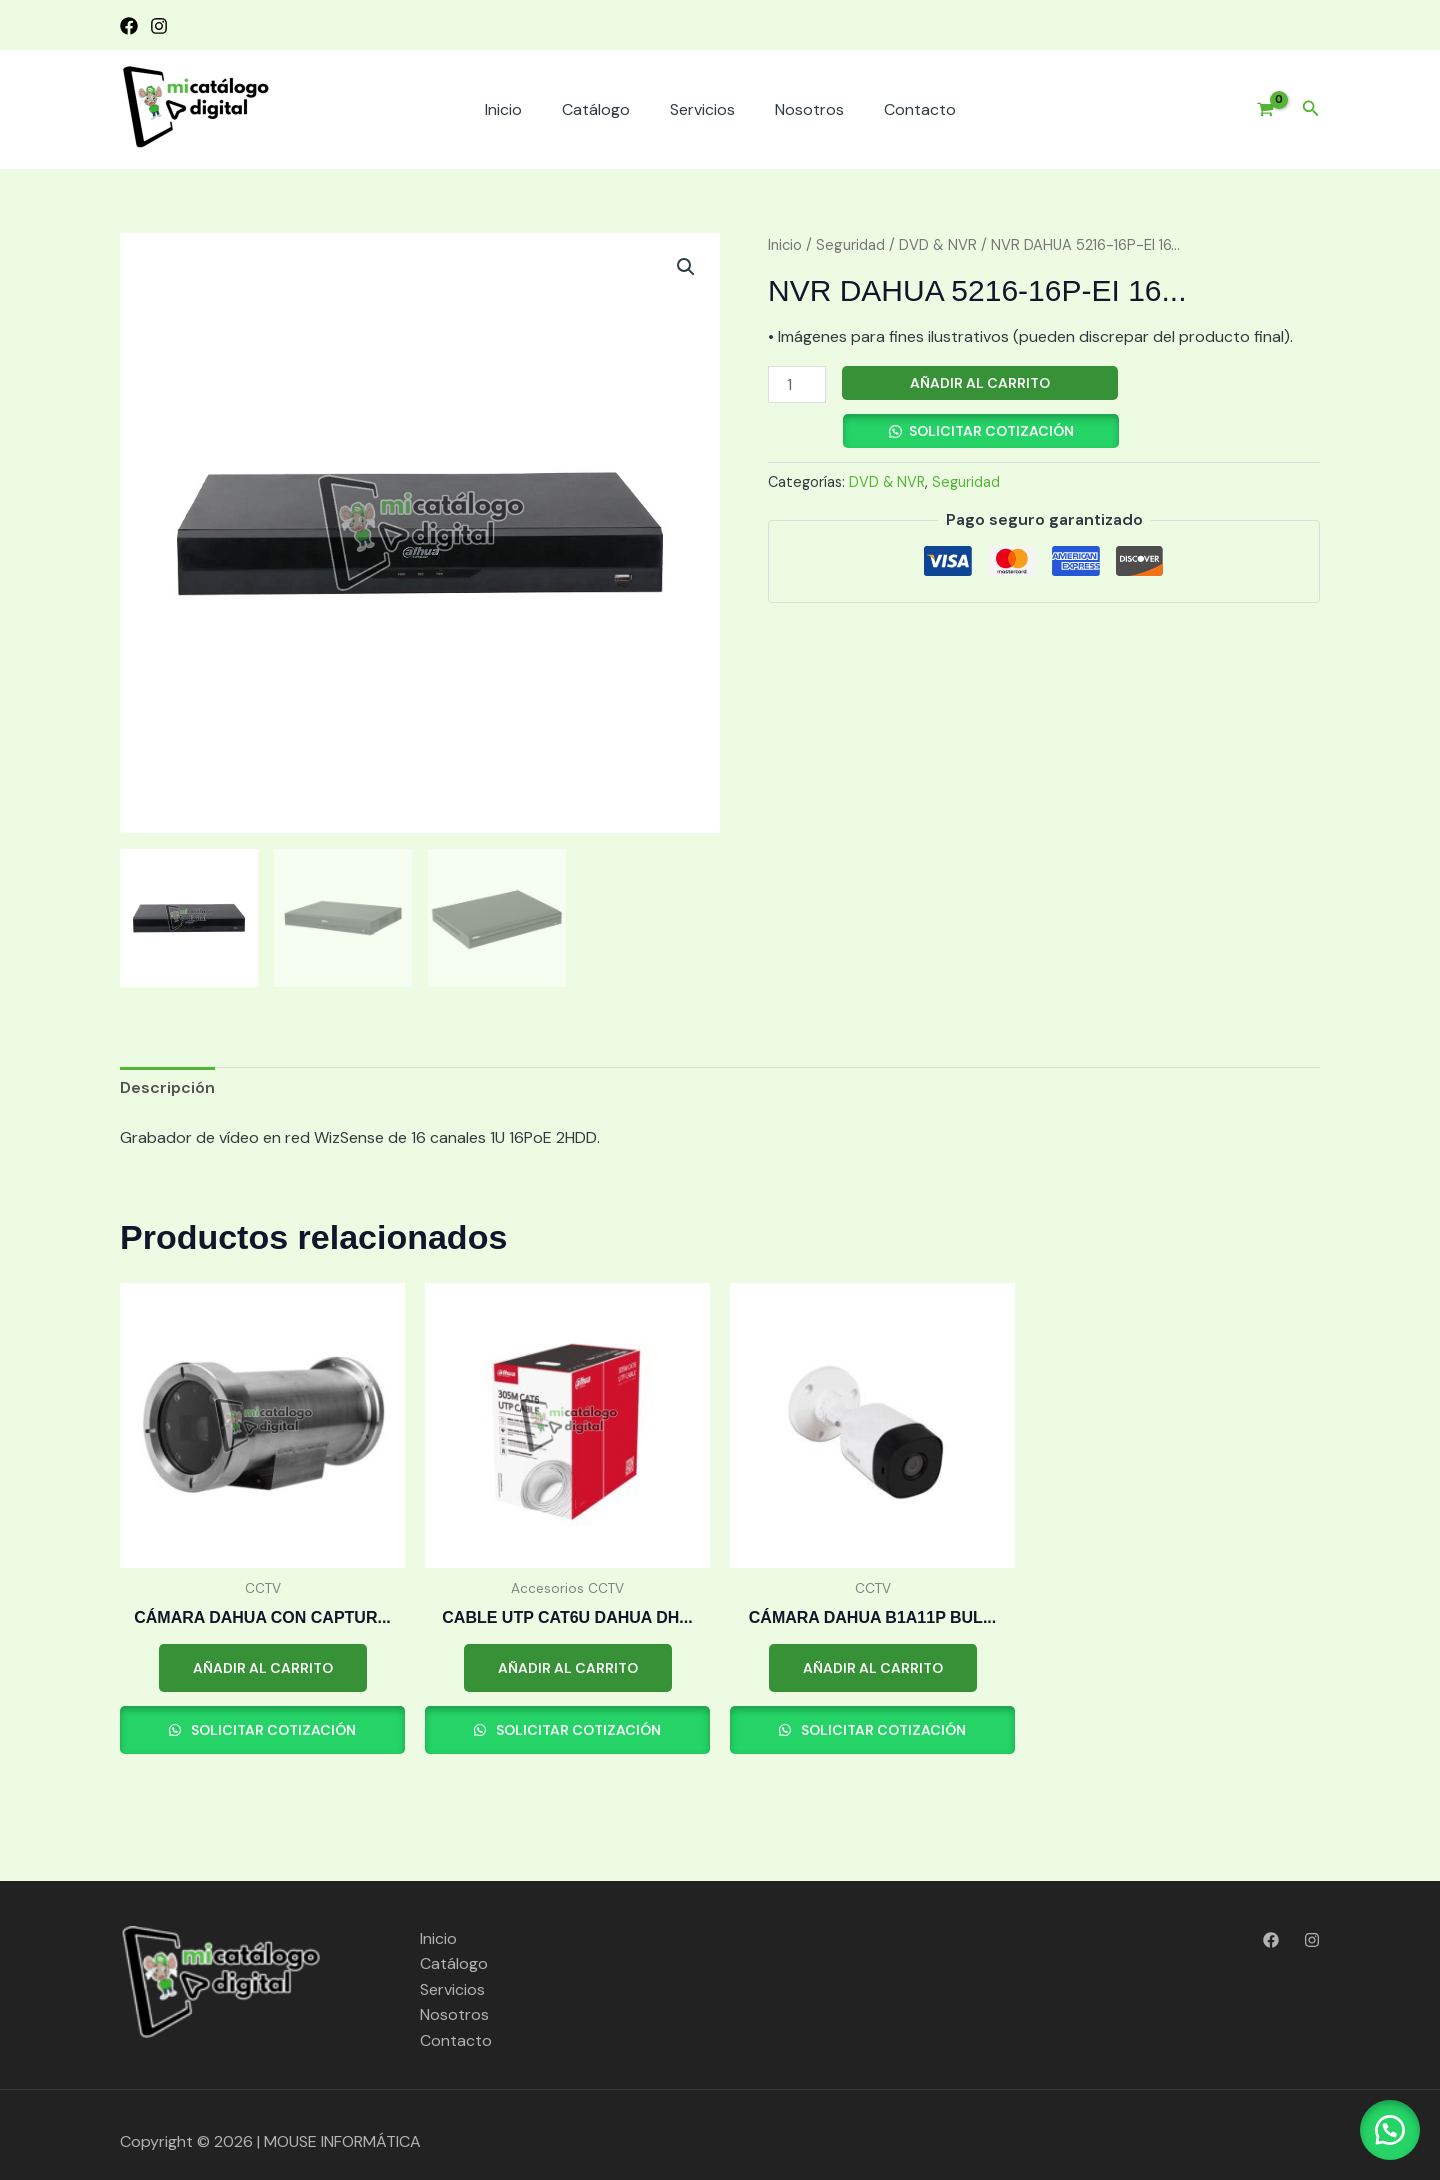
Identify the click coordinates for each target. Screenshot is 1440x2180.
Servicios (702, 109)
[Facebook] (129, 26)
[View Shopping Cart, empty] (1257, 110)
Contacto (920, 109)
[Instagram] (159, 26)
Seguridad (850, 245)
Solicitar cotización (991, 431)
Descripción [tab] (167, 1087)
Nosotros (809, 109)
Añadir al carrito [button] (263, 1668)
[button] (1311, 109)
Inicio (503, 109)
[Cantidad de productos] (797, 384)
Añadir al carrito (980, 383)
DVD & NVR (938, 245)
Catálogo (596, 109)
